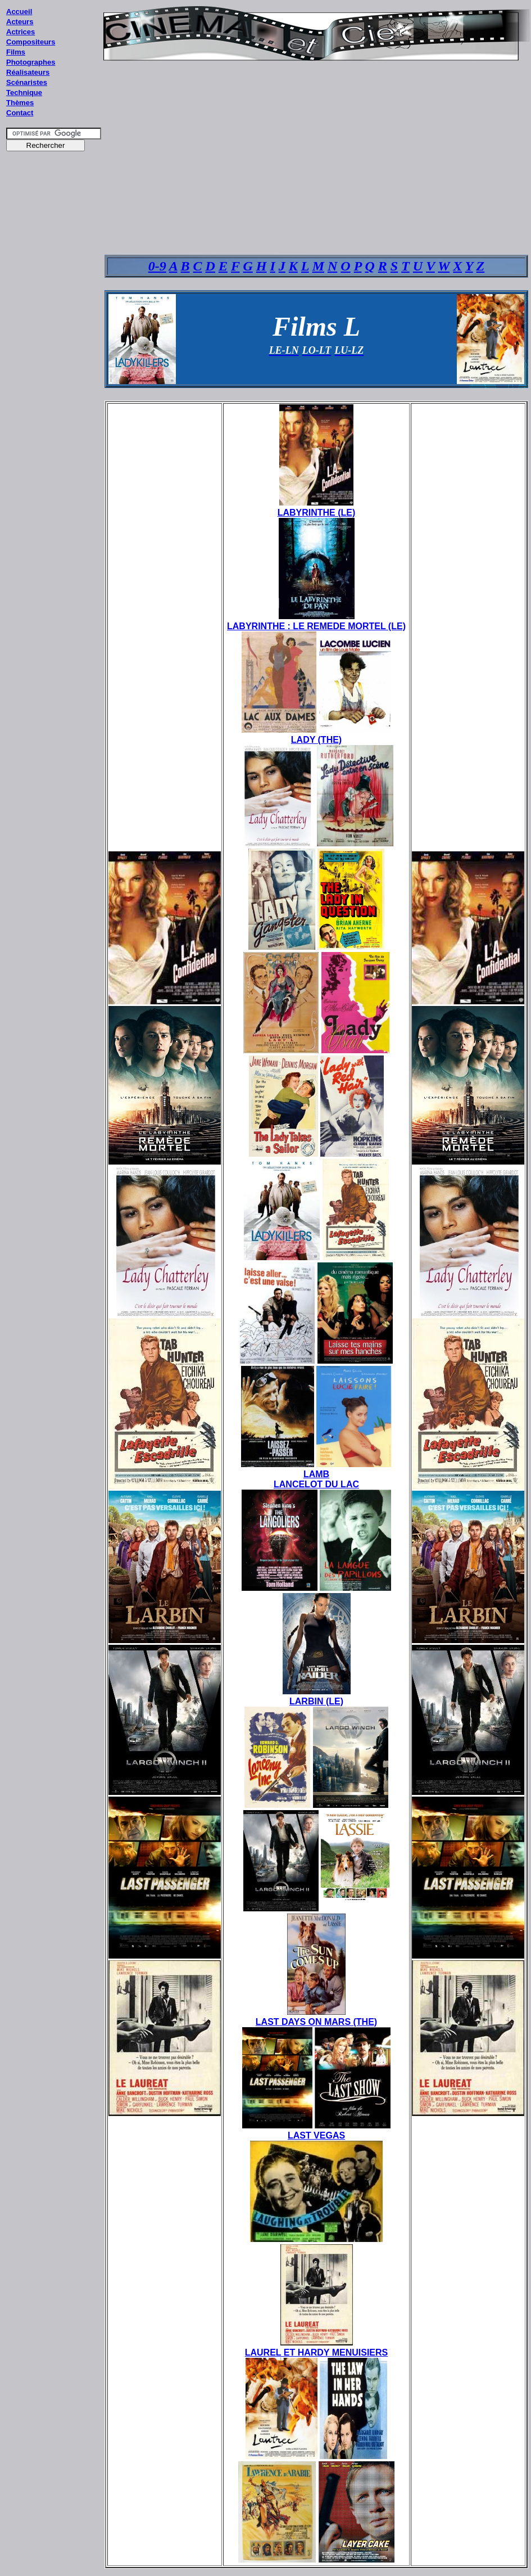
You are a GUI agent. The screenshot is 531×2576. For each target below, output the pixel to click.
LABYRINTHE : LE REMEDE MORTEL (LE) (316, 626)
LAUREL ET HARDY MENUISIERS (316, 2352)
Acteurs (19, 21)
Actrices (20, 32)
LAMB (316, 1474)
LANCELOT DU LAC (316, 1484)
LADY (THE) (316, 740)
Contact (19, 113)
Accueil (19, 11)
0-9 (157, 266)
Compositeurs (30, 42)
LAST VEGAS (316, 2135)
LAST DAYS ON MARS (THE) (316, 2022)
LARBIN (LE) (316, 1701)
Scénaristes (26, 82)
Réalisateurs (27, 72)
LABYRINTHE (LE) (317, 512)
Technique (24, 92)
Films (15, 52)
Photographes (30, 62)
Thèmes (20, 102)
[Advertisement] (54, 370)
